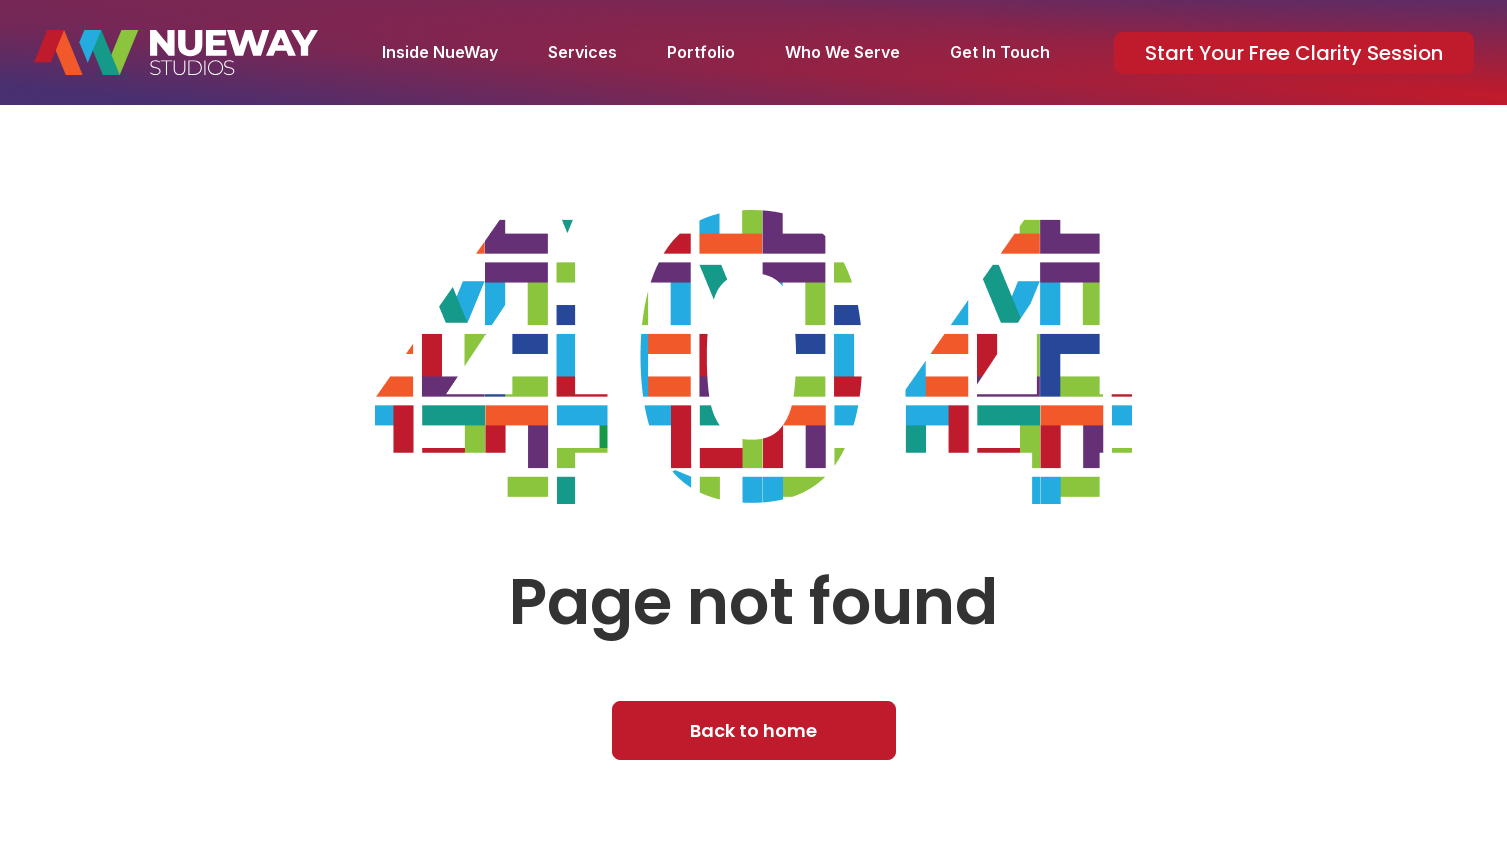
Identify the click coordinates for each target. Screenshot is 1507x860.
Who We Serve (842, 52)
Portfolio (701, 52)
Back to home (753, 730)
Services (582, 52)
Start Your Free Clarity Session (1294, 53)
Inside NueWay (440, 52)
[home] (176, 52)
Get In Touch (1000, 52)
